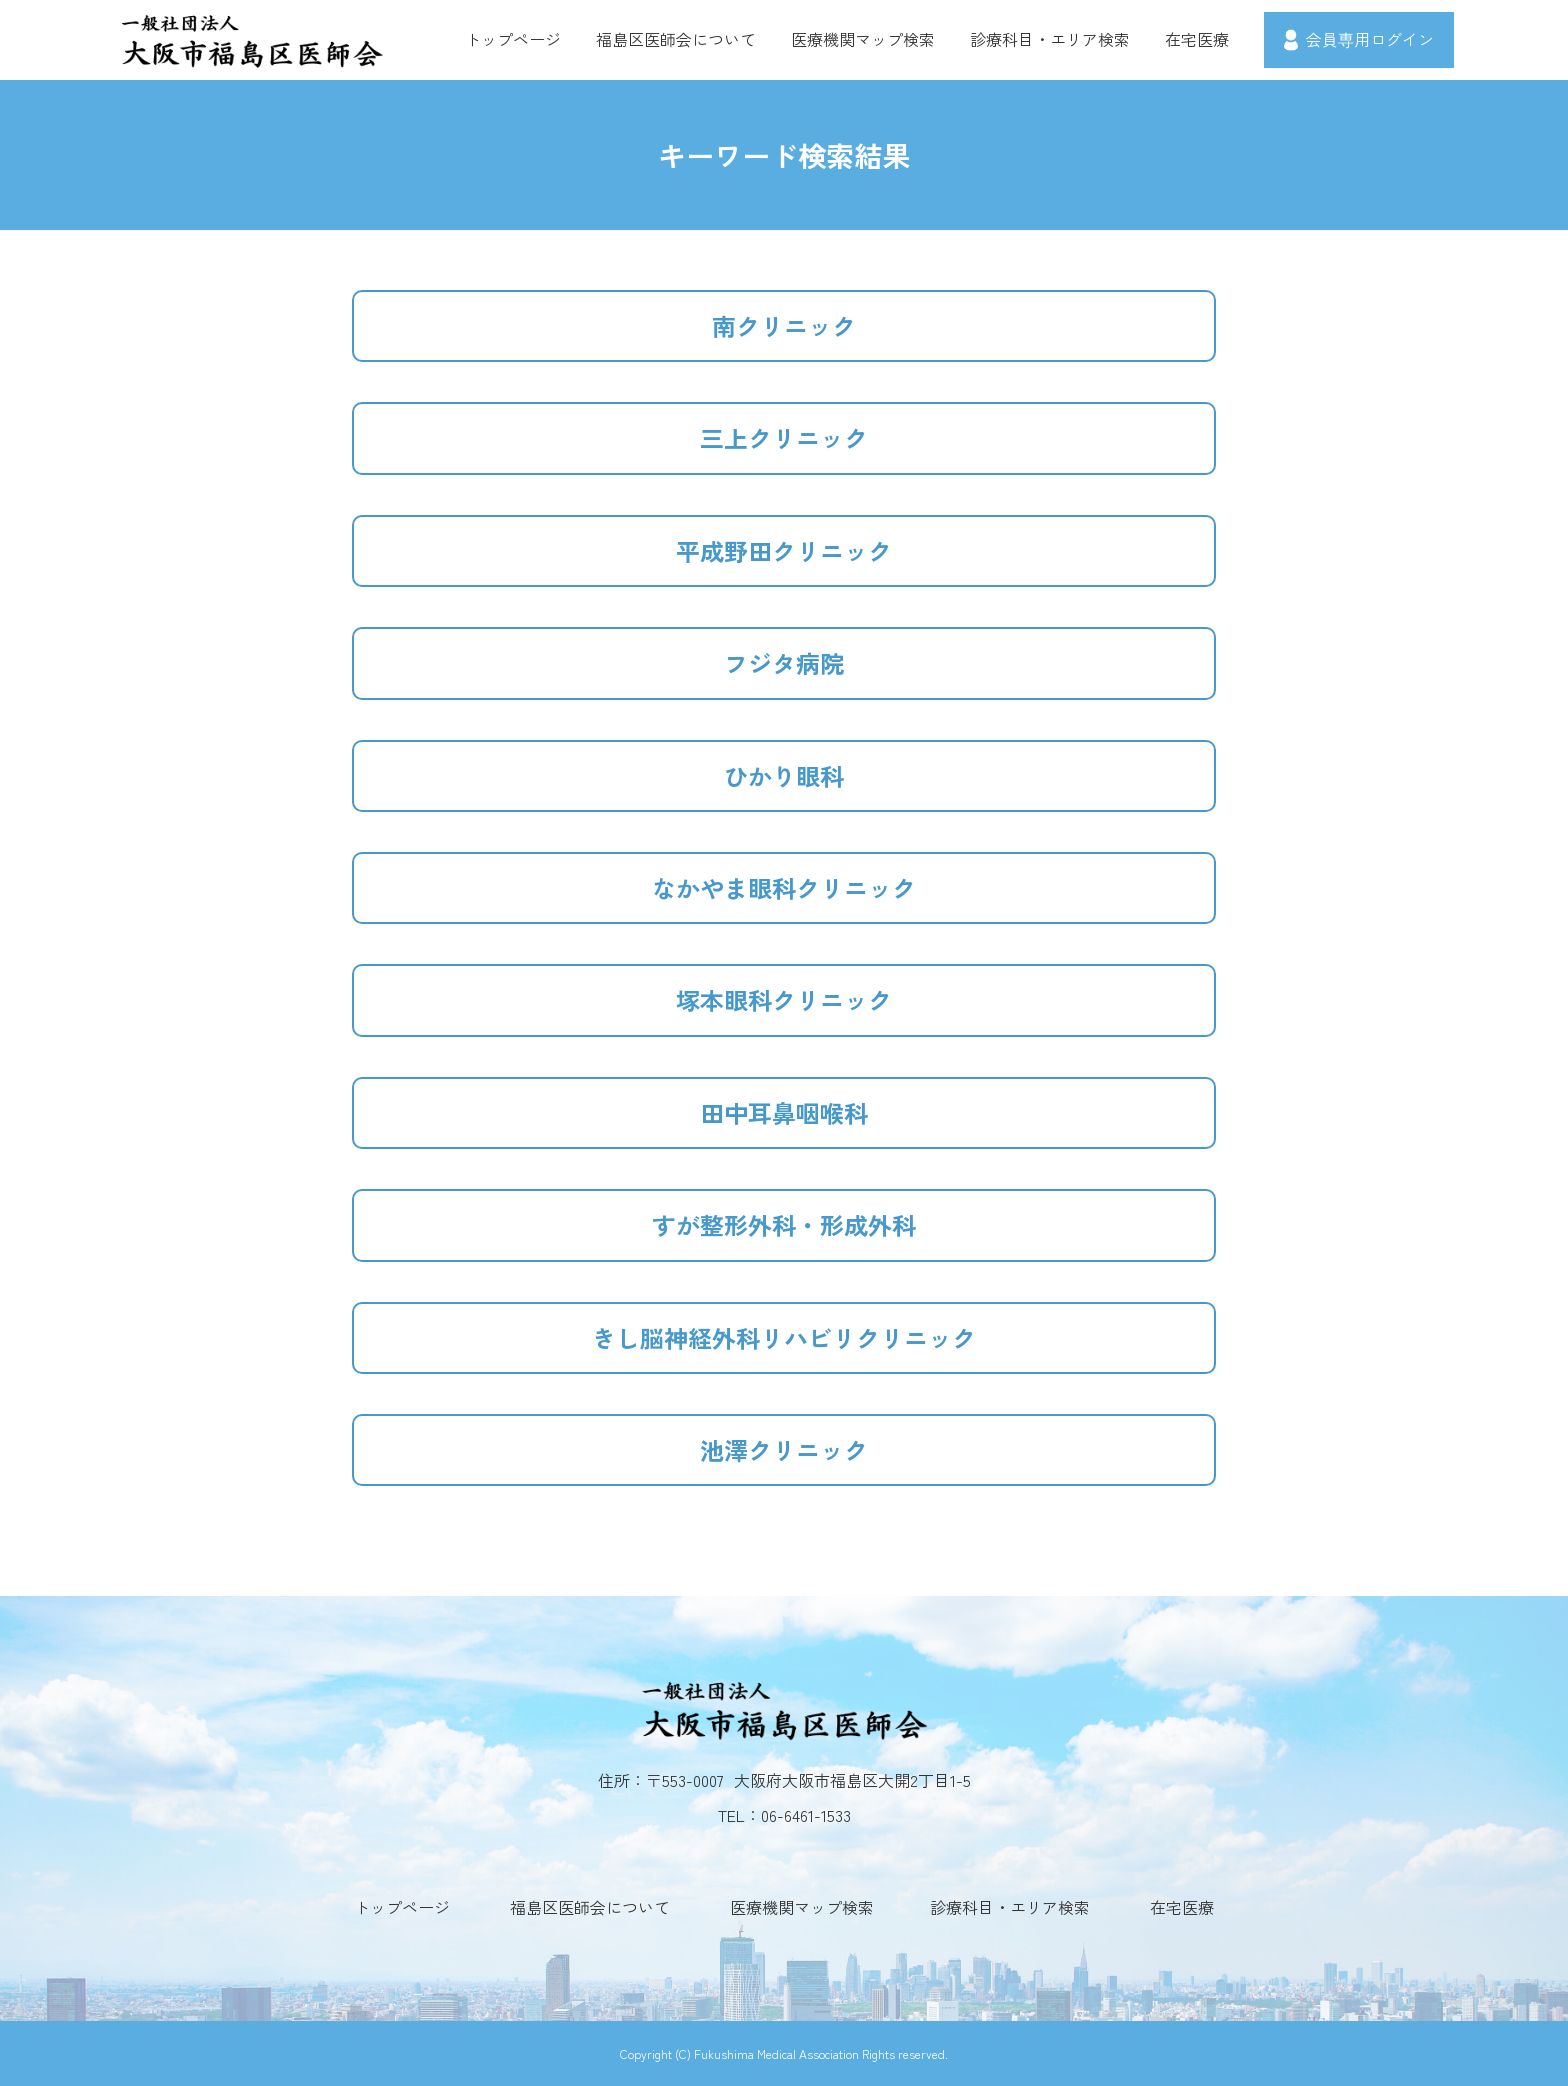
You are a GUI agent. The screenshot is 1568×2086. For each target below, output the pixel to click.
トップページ (513, 39)
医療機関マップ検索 (863, 39)
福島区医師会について (676, 39)
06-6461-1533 (806, 1815)
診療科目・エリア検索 (1050, 39)
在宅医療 (1197, 39)
